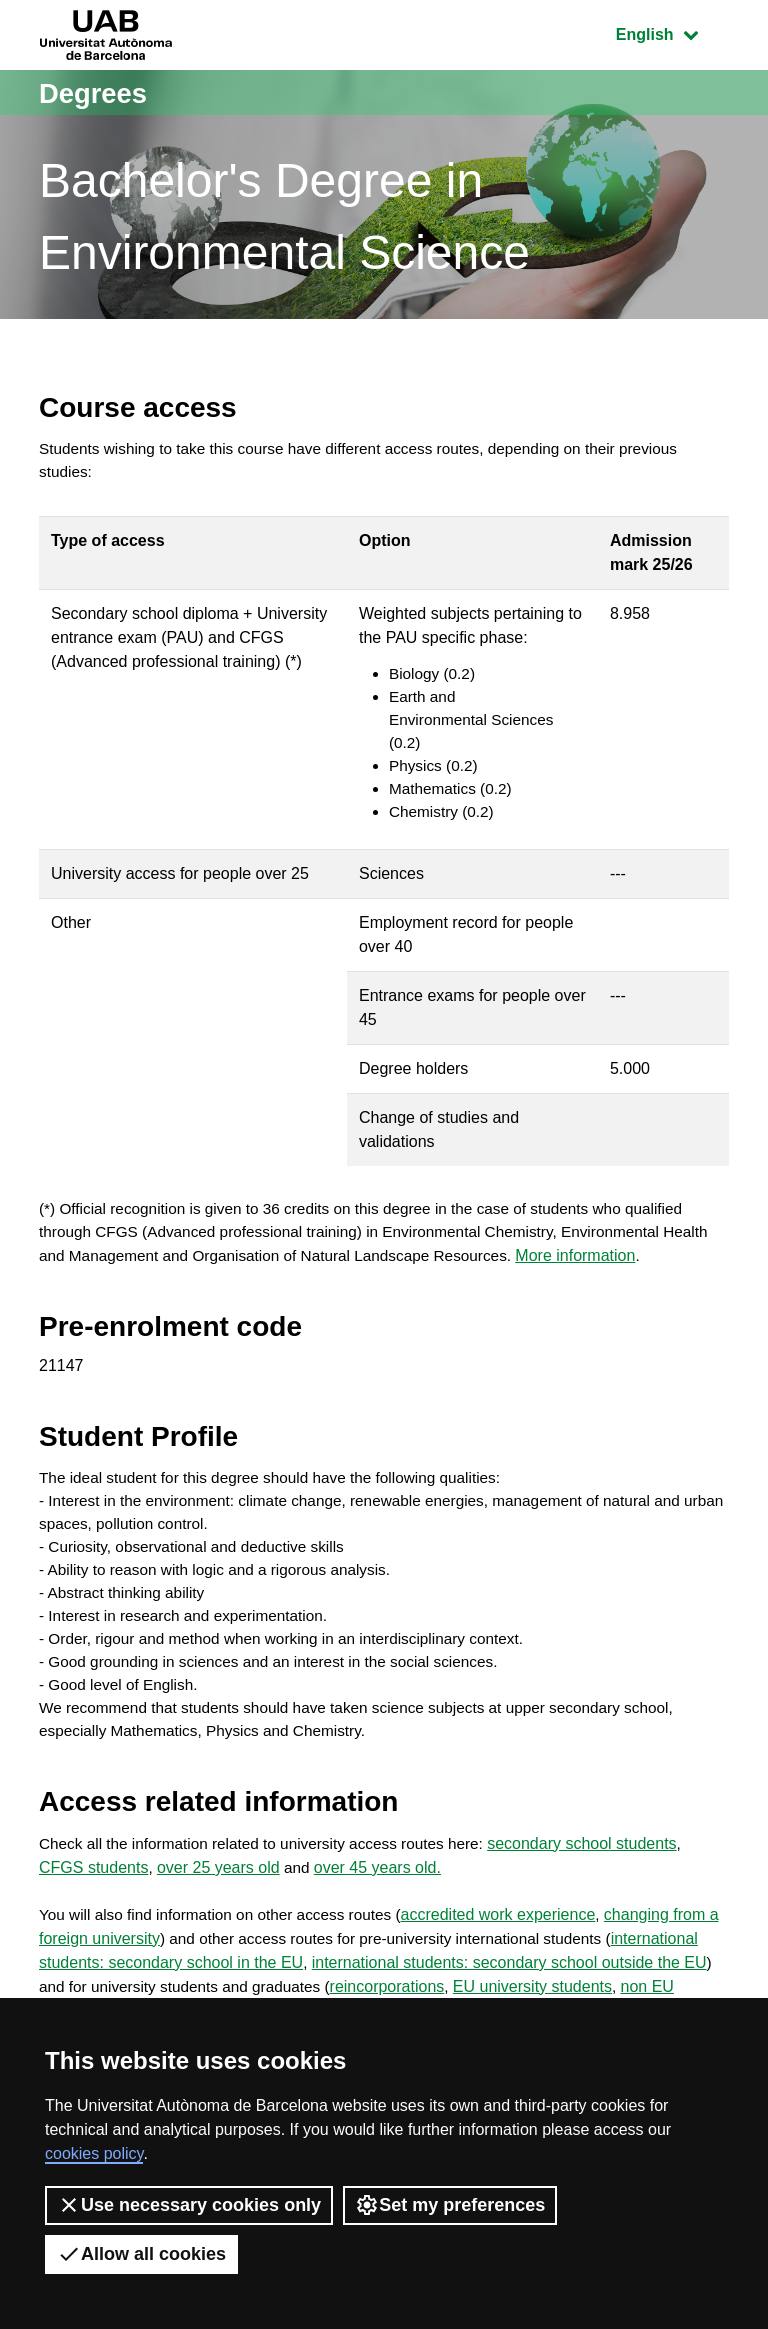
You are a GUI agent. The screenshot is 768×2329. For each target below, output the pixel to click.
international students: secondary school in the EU (222, 1994)
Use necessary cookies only (189, 2205)
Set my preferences (450, 2205)
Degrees (98, 92)
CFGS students (93, 1898)
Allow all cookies (141, 2254)
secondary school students (601, 1874)
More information (647, 1272)
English (672, 32)
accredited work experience (513, 1946)
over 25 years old (218, 1898)
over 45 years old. (379, 1898)
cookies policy (94, 2153)
